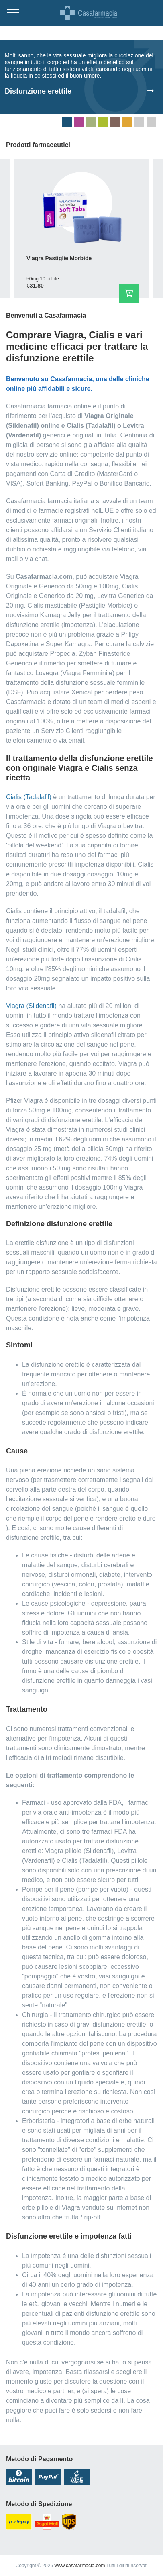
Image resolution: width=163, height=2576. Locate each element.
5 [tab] (115, 122)
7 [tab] (139, 122)
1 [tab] (67, 122)
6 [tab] (127, 122)
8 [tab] (151, 122)
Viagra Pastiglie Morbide (59, 258)
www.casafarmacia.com (79, 2565)
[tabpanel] (81, 77)
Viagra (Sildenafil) (31, 1005)
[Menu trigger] (13, 13)
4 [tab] (103, 122)
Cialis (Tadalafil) (28, 797)
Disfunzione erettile (38, 91)
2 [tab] (79, 122)
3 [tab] (91, 122)
